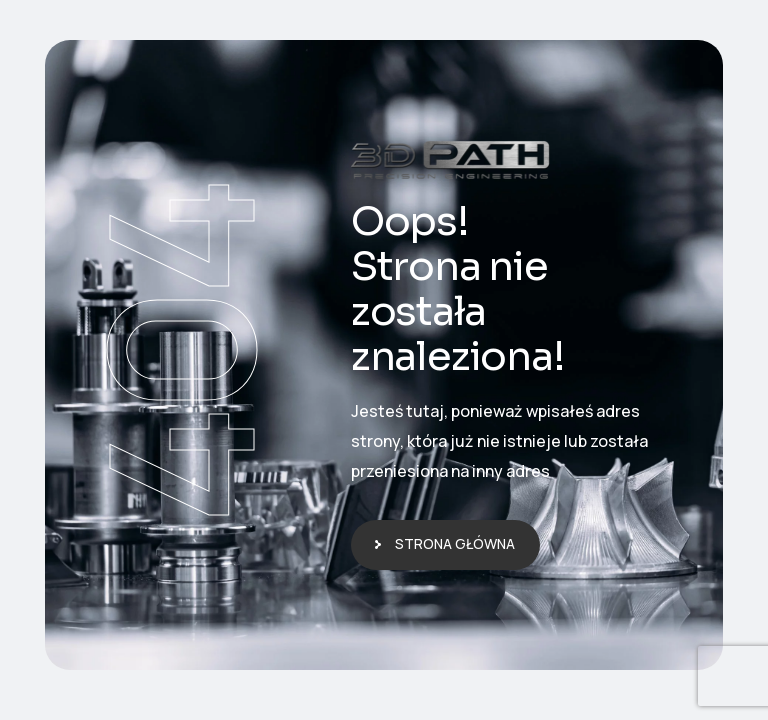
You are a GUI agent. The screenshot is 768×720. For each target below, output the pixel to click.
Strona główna (455, 543)
